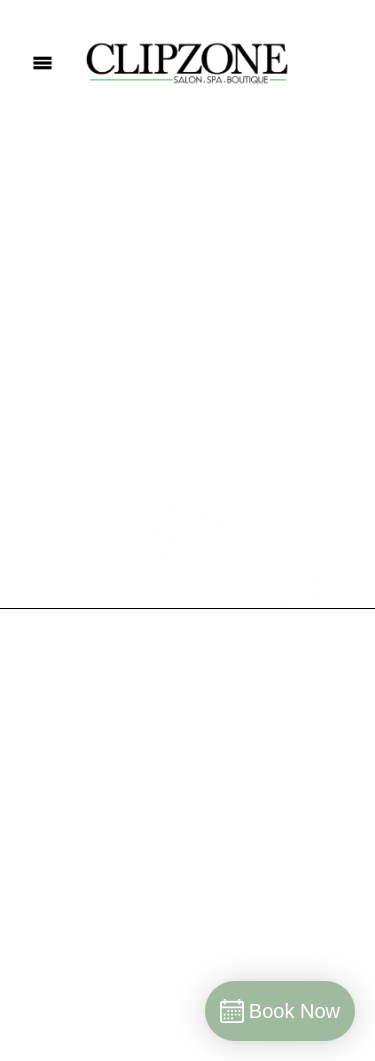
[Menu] (42, 62)
